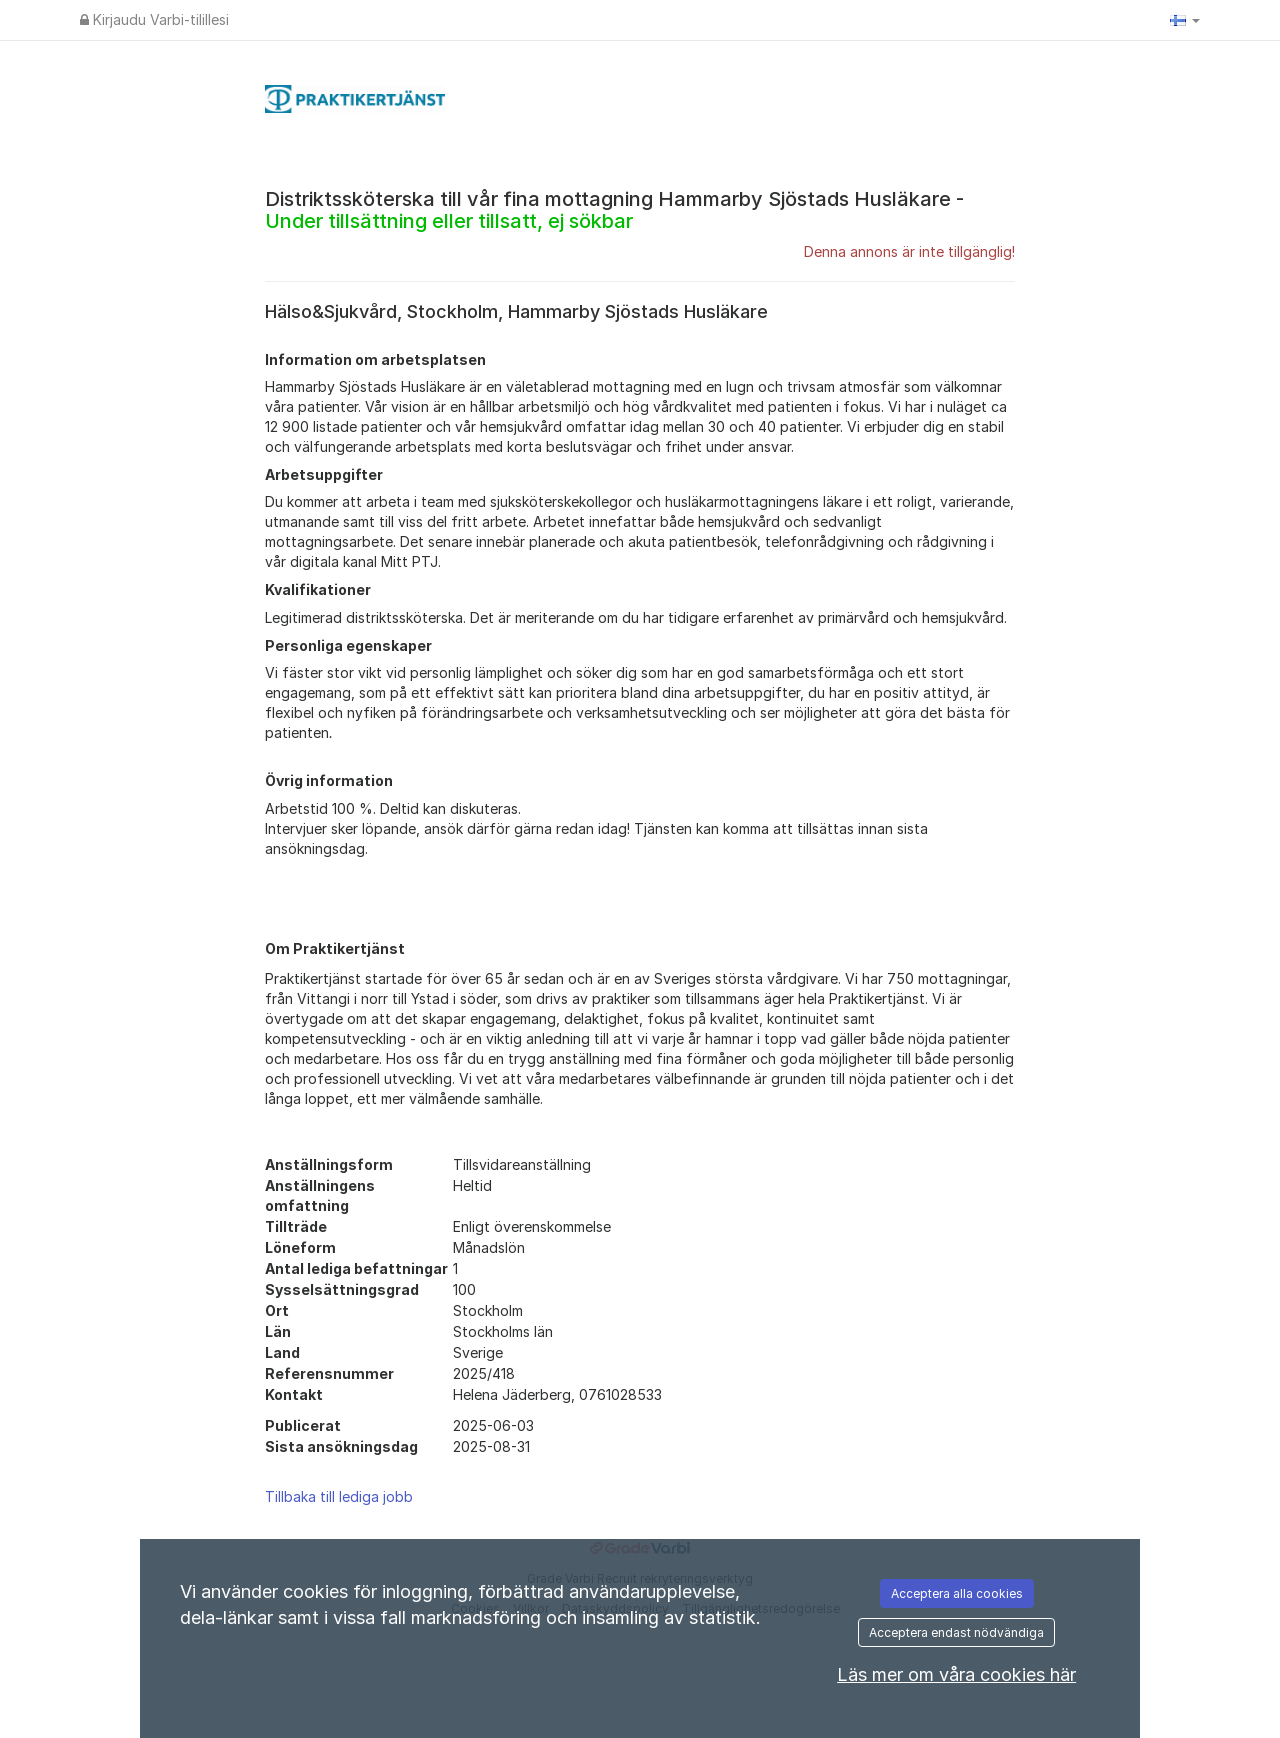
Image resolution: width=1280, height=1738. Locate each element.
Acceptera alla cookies (957, 1593)
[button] (1185, 20)
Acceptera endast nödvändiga (956, 1632)
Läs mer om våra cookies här (956, 1674)
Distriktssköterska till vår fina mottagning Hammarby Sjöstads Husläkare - (614, 210)
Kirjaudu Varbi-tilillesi (154, 19)
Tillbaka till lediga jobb (339, 1496)
